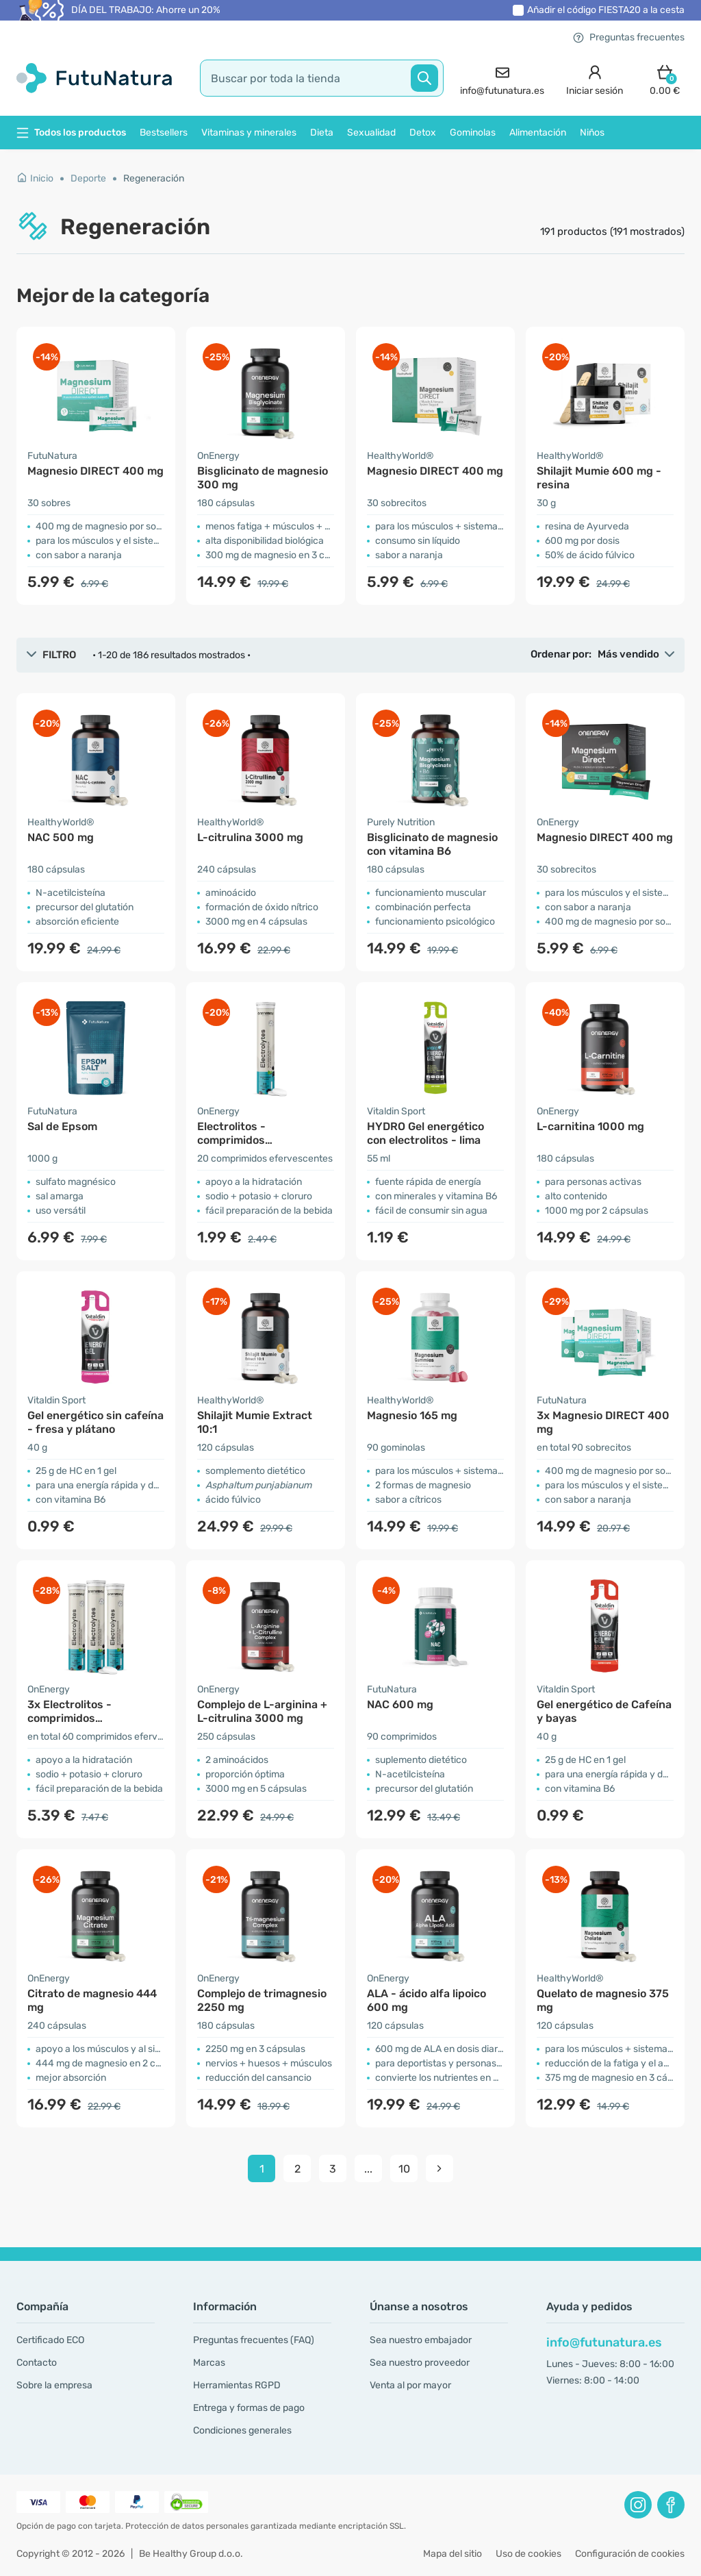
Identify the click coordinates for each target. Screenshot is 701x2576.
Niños (592, 132)
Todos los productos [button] (71, 132)
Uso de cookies (528, 2554)
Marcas (209, 2362)
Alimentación (537, 132)
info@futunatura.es (604, 2342)
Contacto (36, 2362)
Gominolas (473, 132)
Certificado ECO (50, 2340)
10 (404, 2168)
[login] (594, 78)
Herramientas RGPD (237, 2385)
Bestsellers (164, 132)
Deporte (88, 178)
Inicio (34, 178)
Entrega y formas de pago (249, 2408)
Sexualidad (371, 132)
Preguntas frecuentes (629, 37)
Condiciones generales (242, 2430)
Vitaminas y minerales (248, 132)
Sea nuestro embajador (421, 2340)
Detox (422, 132)
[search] (322, 78)
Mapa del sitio (452, 2554)
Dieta (321, 132)
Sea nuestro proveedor (420, 2362)
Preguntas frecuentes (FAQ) (253, 2340)
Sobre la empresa (54, 2385)
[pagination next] (439, 2168)
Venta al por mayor (410, 2385)
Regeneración (153, 178)
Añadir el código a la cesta (606, 10)
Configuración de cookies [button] (630, 2554)
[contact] (502, 78)
